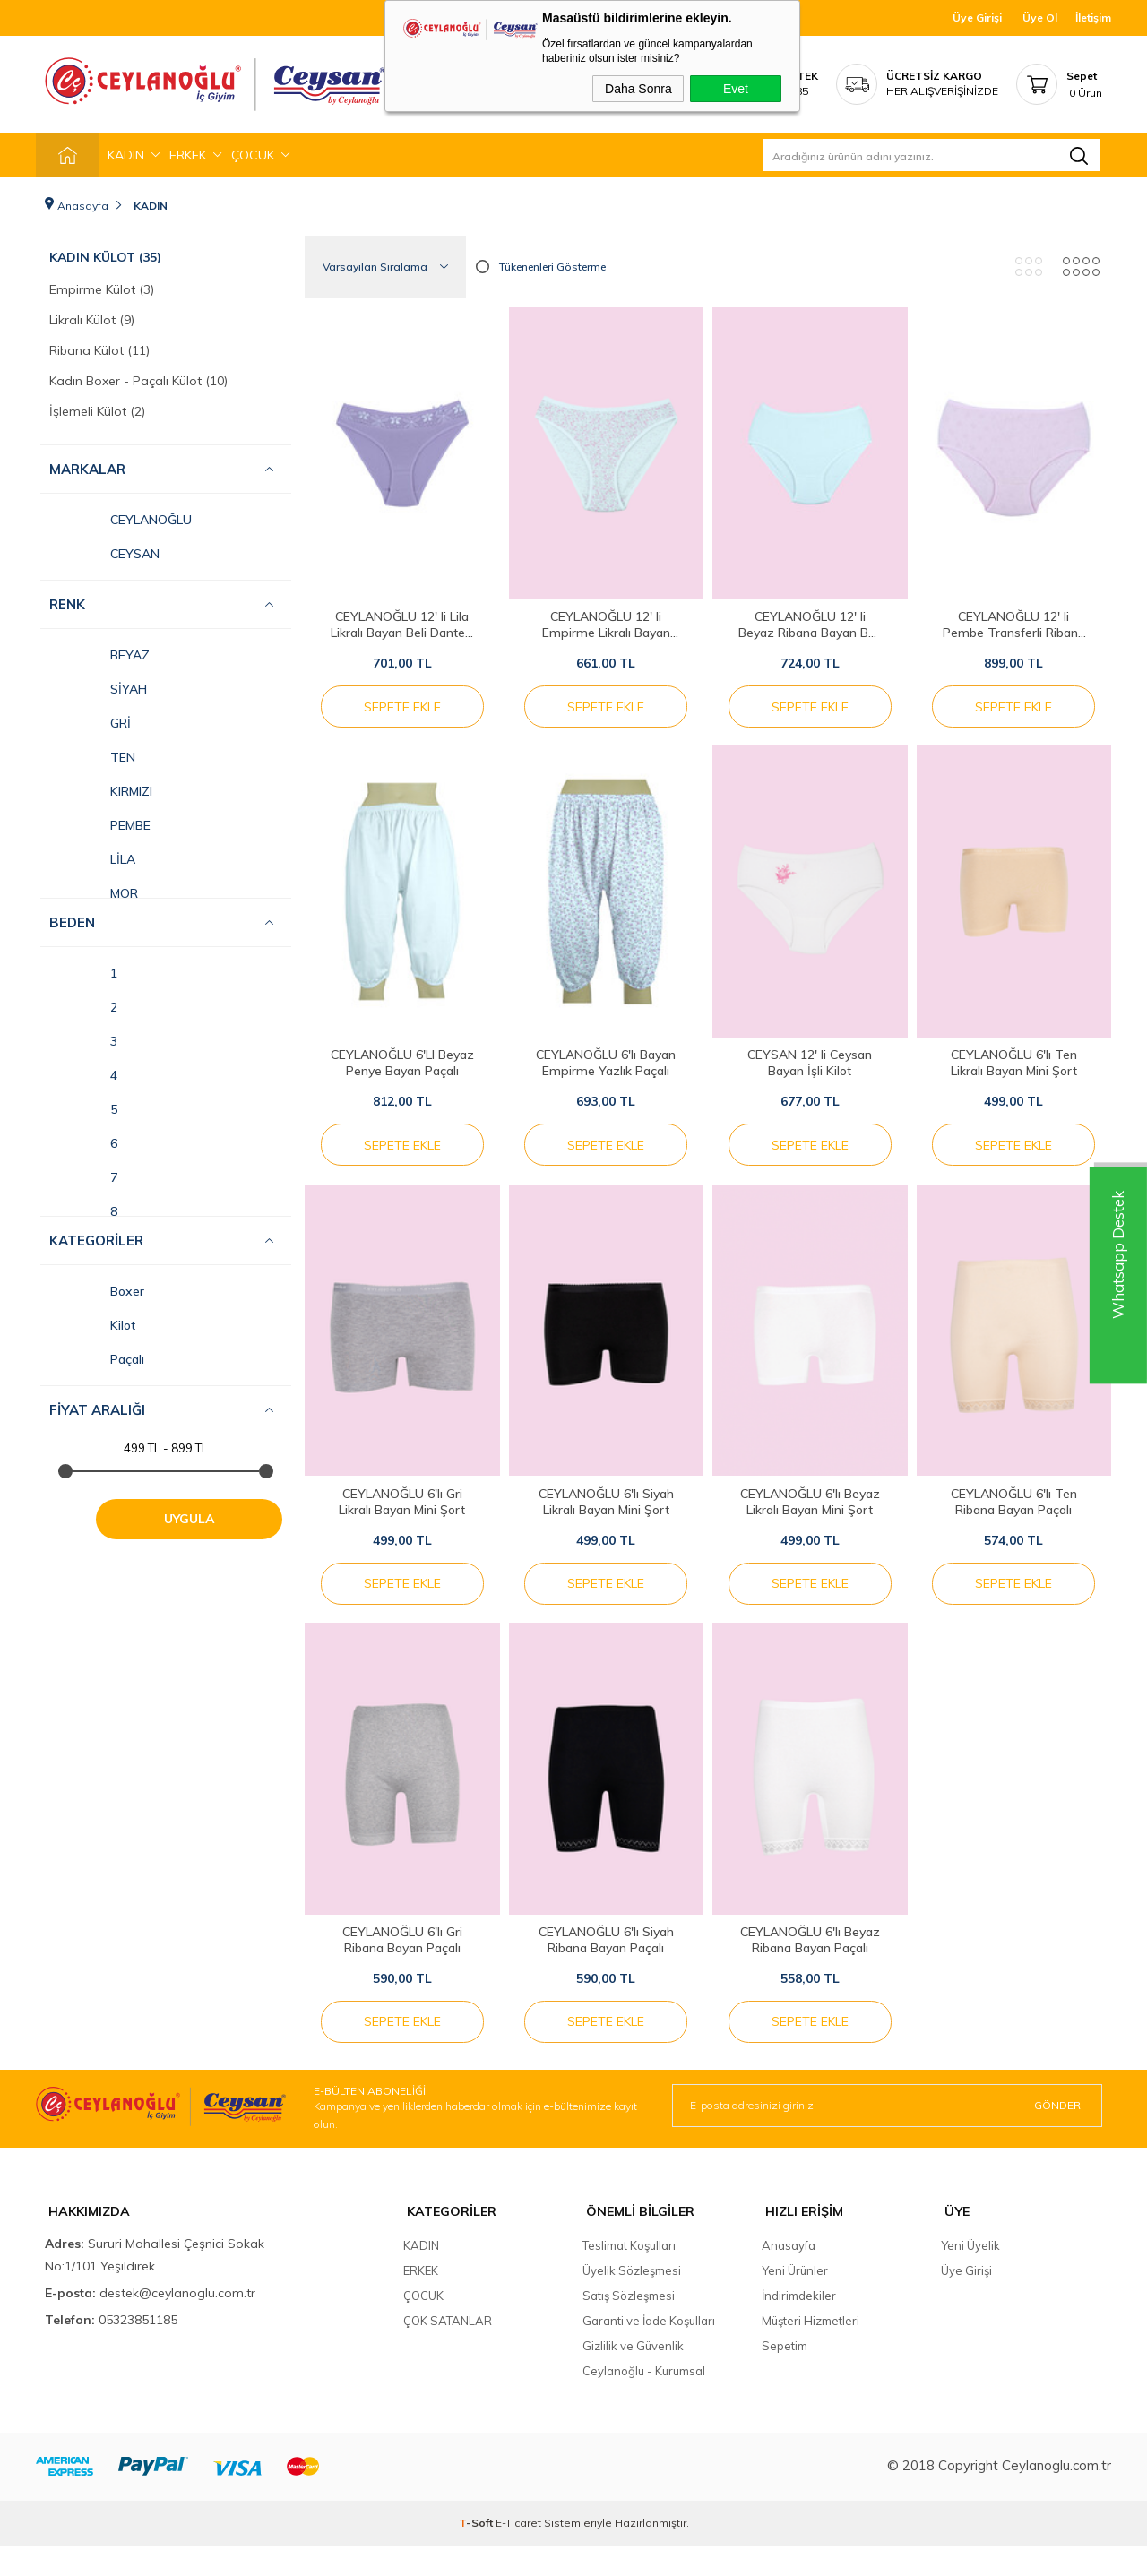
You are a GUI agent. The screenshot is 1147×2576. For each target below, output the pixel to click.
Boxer (96, 1287)
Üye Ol (1039, 17)
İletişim (1093, 17)
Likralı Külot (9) (91, 315)
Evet (735, 89)
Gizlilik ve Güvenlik (633, 2376)
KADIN (126, 155)
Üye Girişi (977, 17)
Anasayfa (788, 2276)
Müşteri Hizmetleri (810, 2351)
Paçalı (96, 1355)
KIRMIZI (100, 787)
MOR (93, 889)
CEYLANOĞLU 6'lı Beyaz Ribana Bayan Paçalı (810, 1962)
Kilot (92, 1321)
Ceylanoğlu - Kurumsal (643, 2401)
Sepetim (784, 2376)
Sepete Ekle (402, 702)
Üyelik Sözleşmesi (631, 2301)
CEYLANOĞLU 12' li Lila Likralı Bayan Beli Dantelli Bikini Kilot (402, 620)
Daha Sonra (638, 89)
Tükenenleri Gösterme (540, 262)
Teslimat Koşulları (629, 2276)
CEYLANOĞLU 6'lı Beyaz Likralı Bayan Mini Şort (810, 1515)
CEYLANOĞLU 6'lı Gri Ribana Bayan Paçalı (402, 1962)
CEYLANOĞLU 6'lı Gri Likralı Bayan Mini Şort (402, 1515)
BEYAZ (99, 650)
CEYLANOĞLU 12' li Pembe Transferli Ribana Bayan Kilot (1014, 620)
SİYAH (98, 684)
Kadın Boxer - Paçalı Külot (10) (138, 376)
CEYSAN (104, 549)
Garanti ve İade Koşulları (648, 2351)
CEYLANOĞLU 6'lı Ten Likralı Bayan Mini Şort (1014, 1068)
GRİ (90, 719)
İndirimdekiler (799, 2326)
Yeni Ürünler (795, 2301)
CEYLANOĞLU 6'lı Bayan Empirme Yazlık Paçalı (606, 1068)
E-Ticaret (518, 2553)
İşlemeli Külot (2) (97, 407)
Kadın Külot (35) (105, 253)
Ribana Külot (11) (99, 346)
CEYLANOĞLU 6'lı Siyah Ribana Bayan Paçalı (606, 1962)
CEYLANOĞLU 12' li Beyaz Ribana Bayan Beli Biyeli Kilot (809, 620)
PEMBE (100, 821)
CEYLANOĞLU (120, 515)
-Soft (477, 2553)
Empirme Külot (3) (101, 285)
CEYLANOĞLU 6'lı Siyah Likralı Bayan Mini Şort (606, 1515)
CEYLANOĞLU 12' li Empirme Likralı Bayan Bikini (606, 620)
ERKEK (187, 155)
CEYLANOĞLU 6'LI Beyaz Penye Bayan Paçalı (402, 1068)
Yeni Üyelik (970, 2276)
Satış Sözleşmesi (628, 2326)
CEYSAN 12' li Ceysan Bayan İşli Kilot (809, 1068)
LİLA (92, 855)
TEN (92, 753)
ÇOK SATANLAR (447, 2351)
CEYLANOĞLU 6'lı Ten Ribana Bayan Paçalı (1014, 1515)
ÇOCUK (252, 155)
